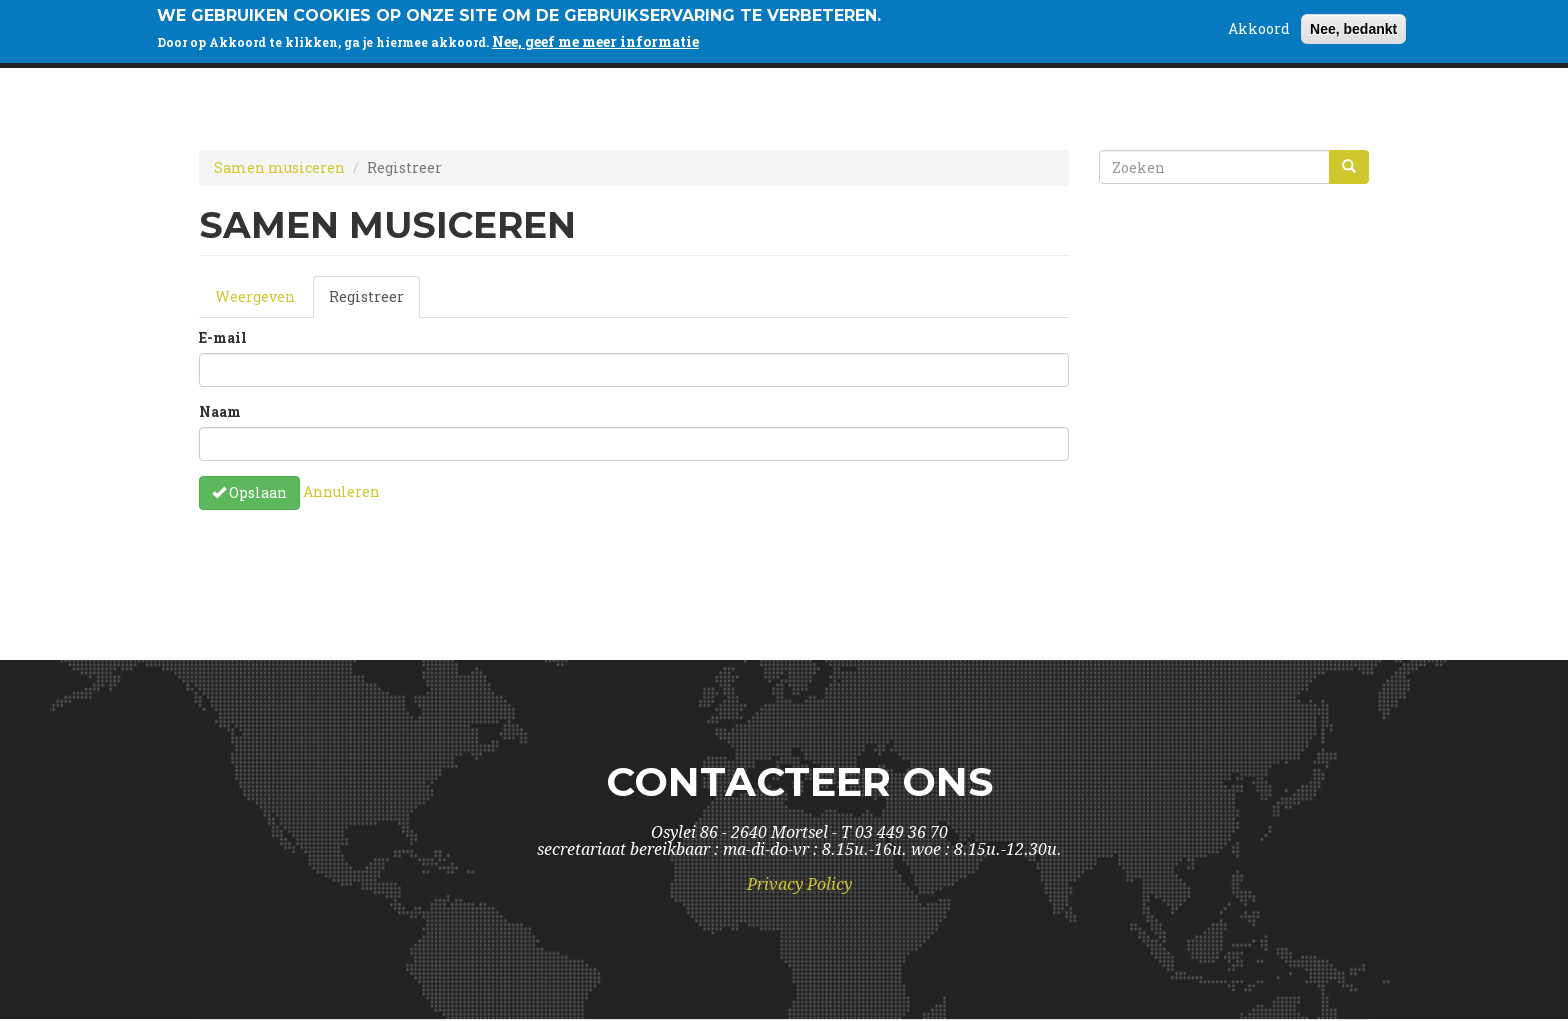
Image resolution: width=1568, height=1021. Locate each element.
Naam (220, 411)
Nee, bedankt (1353, 25)
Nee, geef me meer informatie (595, 37)
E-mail (223, 337)
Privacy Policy (799, 884)
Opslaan (249, 492)
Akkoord (1259, 24)
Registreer (374, 302)
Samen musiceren (279, 167)
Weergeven (255, 296)
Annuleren (341, 490)
